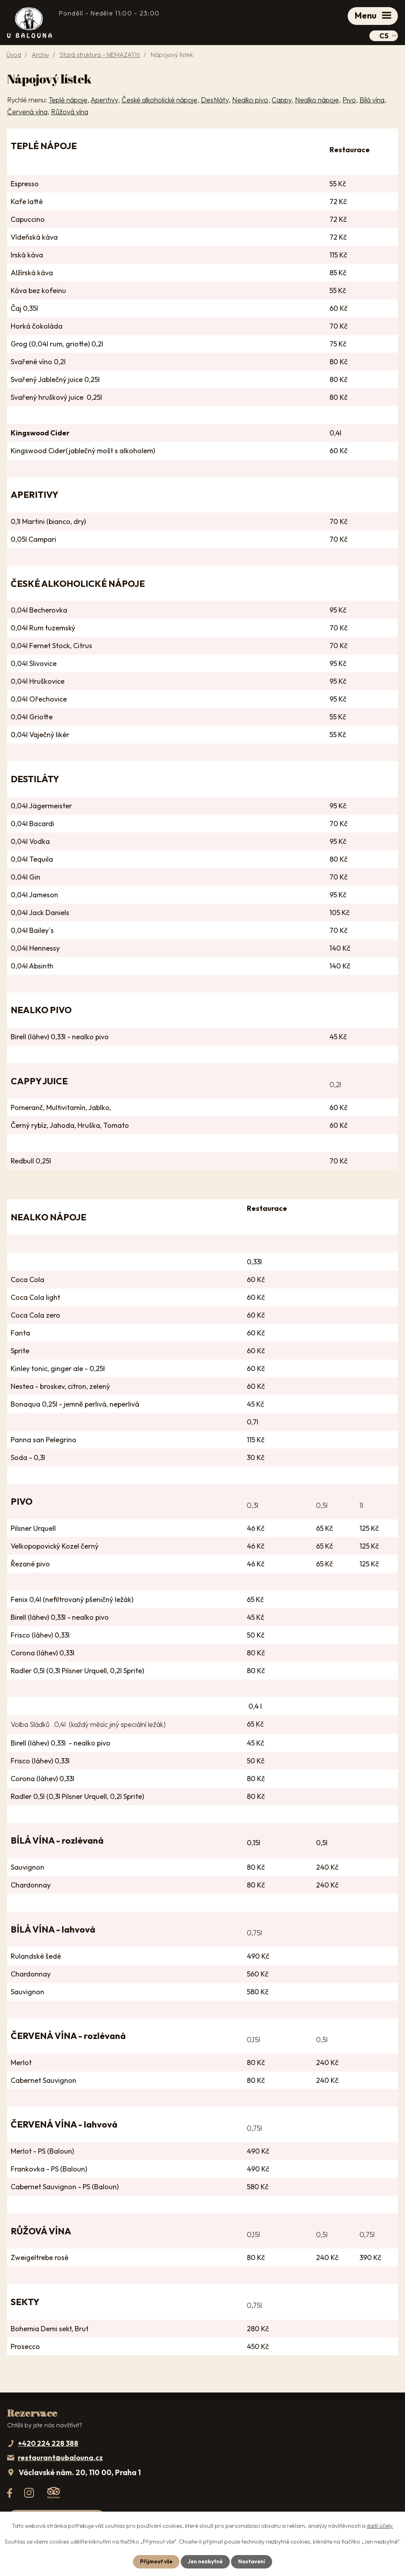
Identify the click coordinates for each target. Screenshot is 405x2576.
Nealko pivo (250, 101)
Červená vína (27, 113)
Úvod (13, 57)
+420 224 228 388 (48, 2445)
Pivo (349, 101)
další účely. (380, 2525)
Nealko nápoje (317, 101)
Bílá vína (372, 101)
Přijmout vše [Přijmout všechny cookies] (154, 2561)
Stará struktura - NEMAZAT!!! (100, 57)
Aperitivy (104, 101)
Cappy (281, 101)
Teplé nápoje (68, 101)
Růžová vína (69, 113)
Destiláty (215, 101)
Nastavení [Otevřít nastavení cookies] (253, 2561)
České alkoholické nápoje (159, 101)
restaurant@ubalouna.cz (60, 2459)
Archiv (40, 57)
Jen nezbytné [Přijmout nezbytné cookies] (205, 2561)
